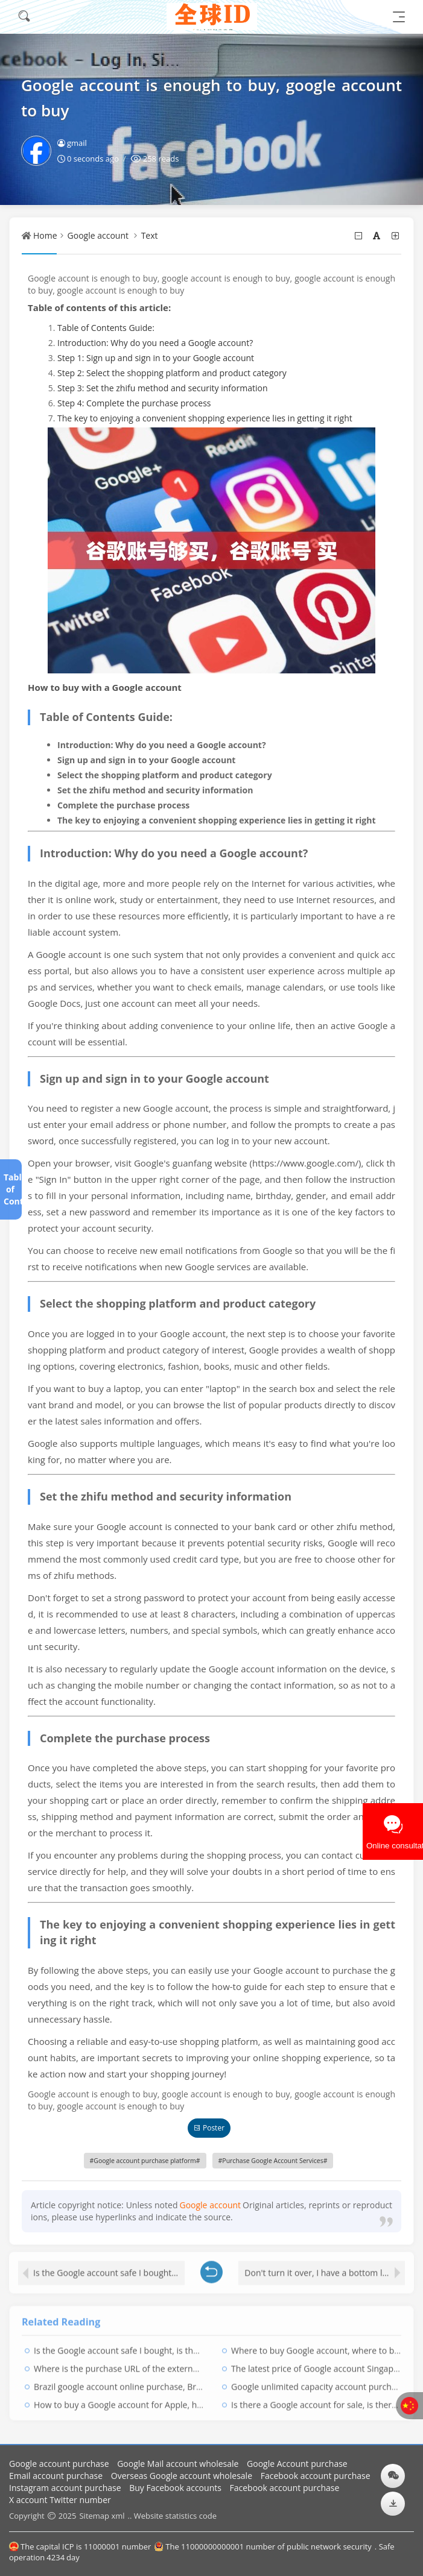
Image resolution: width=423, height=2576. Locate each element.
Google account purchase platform (145, 2160)
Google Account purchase (297, 2463)
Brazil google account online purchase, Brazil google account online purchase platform (203, 2381)
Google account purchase (59, 2463)
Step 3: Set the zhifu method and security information (162, 388)
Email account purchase (56, 2475)
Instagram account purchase (65, 2487)
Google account (98, 235)
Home (45, 235)
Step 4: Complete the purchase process (134, 403)
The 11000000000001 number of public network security (263, 2546)
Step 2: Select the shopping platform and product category (172, 373)
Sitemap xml (101, 2515)
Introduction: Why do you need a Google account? (155, 342)
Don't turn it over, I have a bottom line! (320, 2268)
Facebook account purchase (316, 2475)
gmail (72, 142)
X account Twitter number (60, 2499)
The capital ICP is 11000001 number (80, 2546)
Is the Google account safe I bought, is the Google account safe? (109, 2268)
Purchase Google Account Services (272, 2160)
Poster (209, 2128)
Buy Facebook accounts (175, 2487)
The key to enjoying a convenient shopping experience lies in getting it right (204, 418)
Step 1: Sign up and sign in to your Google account (155, 358)
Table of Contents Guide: (105, 327)
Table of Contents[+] (10, 1189)
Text (149, 235)
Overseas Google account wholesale (181, 2475)
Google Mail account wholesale (177, 2463)
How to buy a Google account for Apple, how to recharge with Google (169, 2399)
